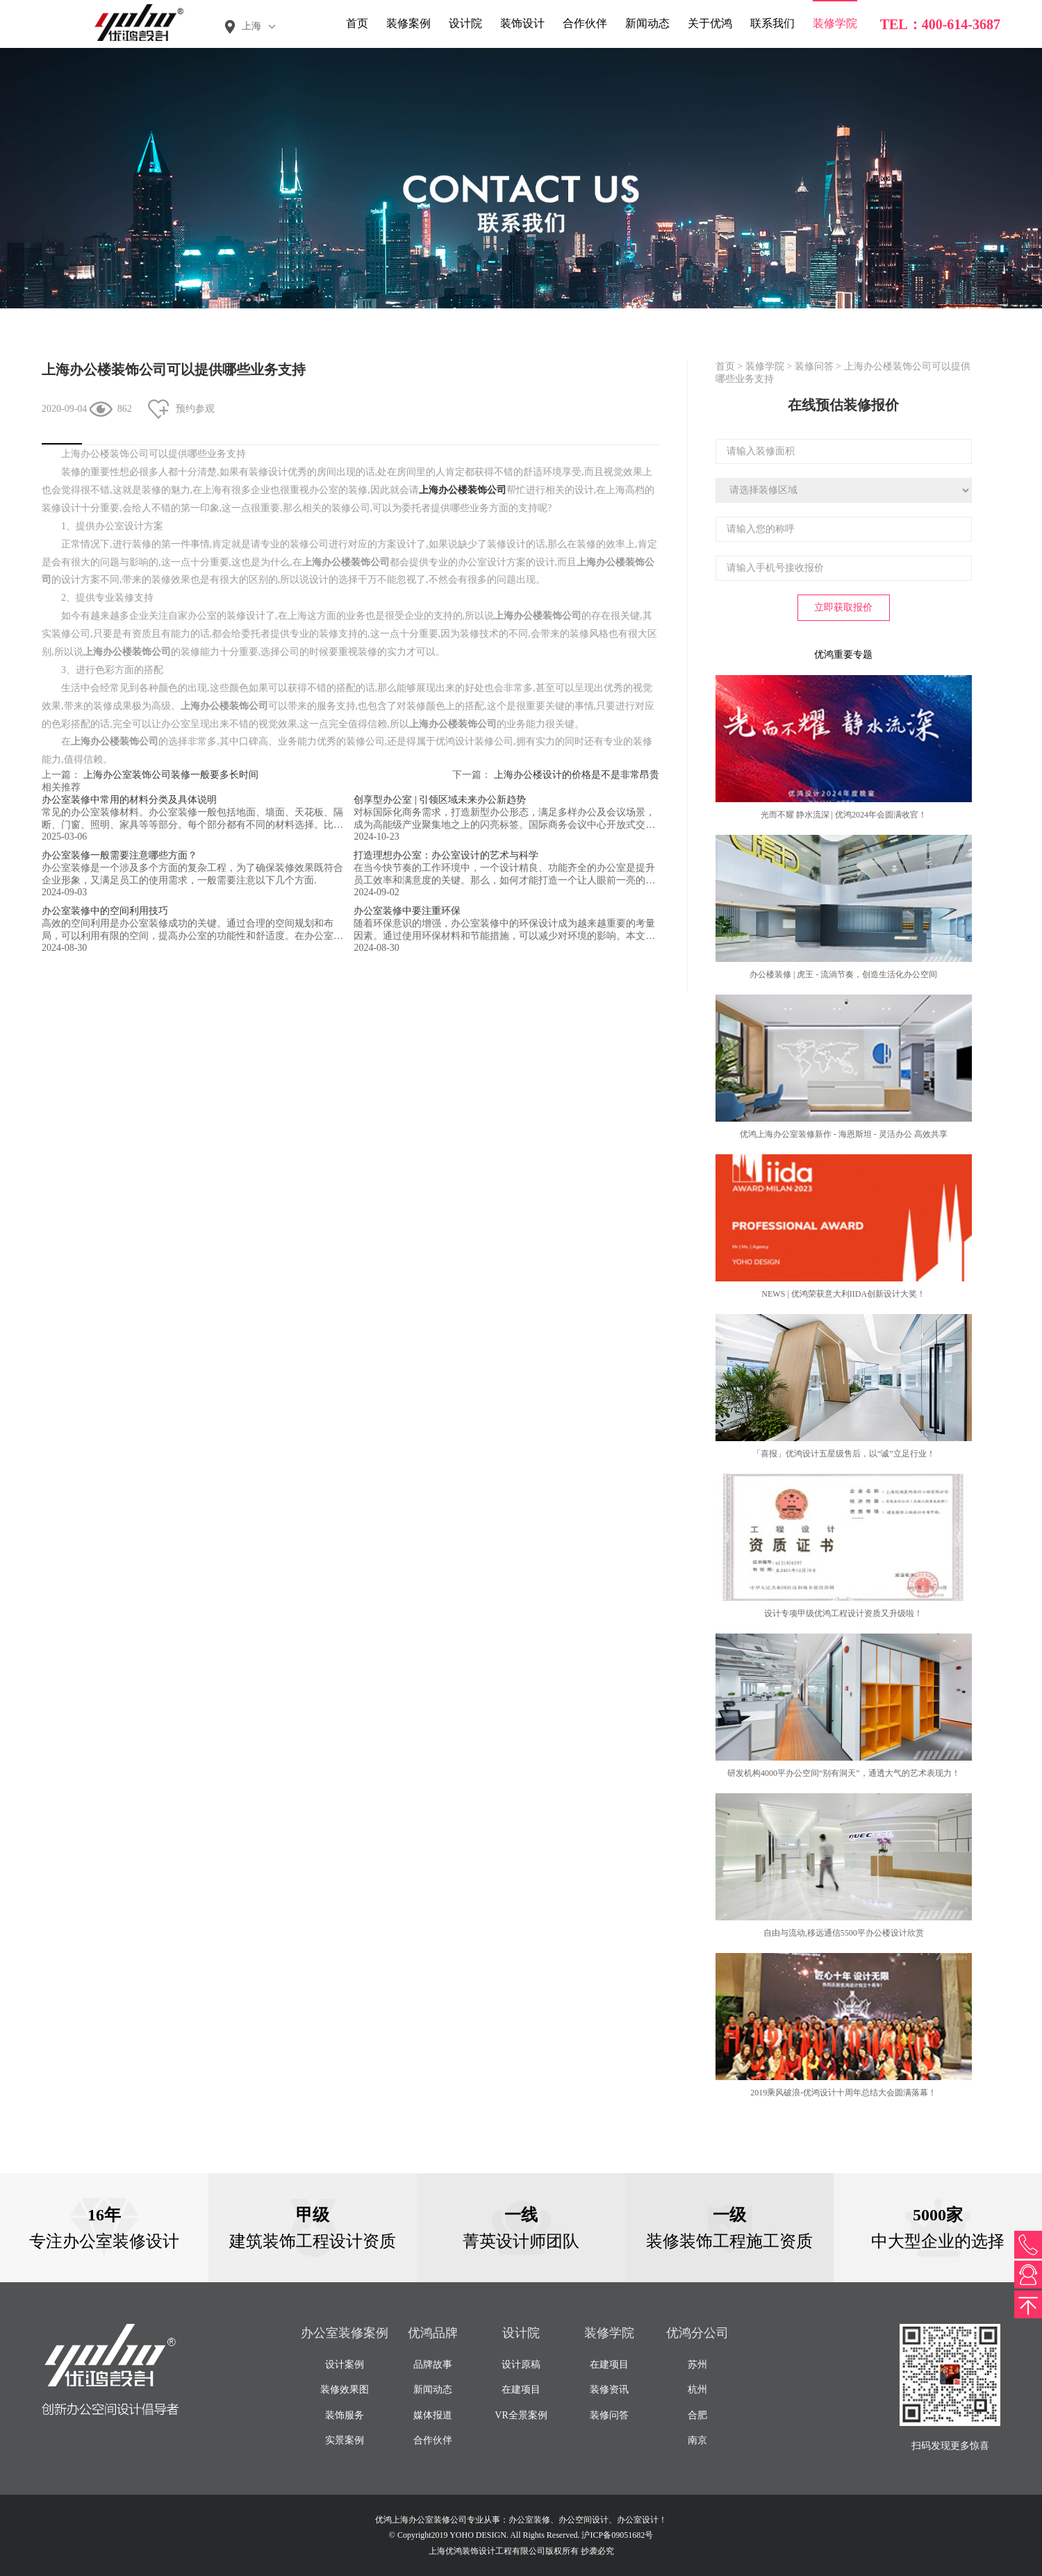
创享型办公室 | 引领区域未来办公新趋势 (440, 800)
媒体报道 (432, 2415)
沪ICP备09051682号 (617, 2535)
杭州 (697, 2389)
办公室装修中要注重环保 (407, 911)
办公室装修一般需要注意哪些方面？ (119, 855)
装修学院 (835, 23)
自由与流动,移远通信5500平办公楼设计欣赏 (843, 1933)
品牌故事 (432, 2364)
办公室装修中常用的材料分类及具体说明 (129, 800)
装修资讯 (609, 2389)
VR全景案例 (521, 2415)
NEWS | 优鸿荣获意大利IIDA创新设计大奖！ (843, 1294)
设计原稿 (521, 2364)
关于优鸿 (710, 23)
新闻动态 (647, 23)
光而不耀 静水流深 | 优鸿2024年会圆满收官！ (844, 815)
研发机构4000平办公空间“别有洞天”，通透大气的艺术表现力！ (843, 1773)
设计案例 (344, 2364)
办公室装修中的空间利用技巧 (105, 911)
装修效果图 (344, 2389)
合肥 (697, 2415)
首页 (357, 23)
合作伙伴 (585, 23)
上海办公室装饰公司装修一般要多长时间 (170, 775)
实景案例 (344, 2440)
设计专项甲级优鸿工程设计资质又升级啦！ (843, 1613)
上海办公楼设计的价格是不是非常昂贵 (576, 775)
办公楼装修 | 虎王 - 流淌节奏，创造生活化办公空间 (843, 974)
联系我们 (772, 23)
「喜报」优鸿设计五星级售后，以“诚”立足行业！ (843, 1454)
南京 (697, 2440)
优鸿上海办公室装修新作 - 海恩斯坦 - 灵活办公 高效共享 (844, 1134)
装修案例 (408, 23)
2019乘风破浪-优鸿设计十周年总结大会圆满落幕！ (843, 2092)
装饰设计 (522, 23)
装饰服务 (344, 2415)
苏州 (697, 2364)
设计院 (465, 23)
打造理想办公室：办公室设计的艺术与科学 (446, 855)
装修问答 (814, 366)
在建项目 (521, 2389)
